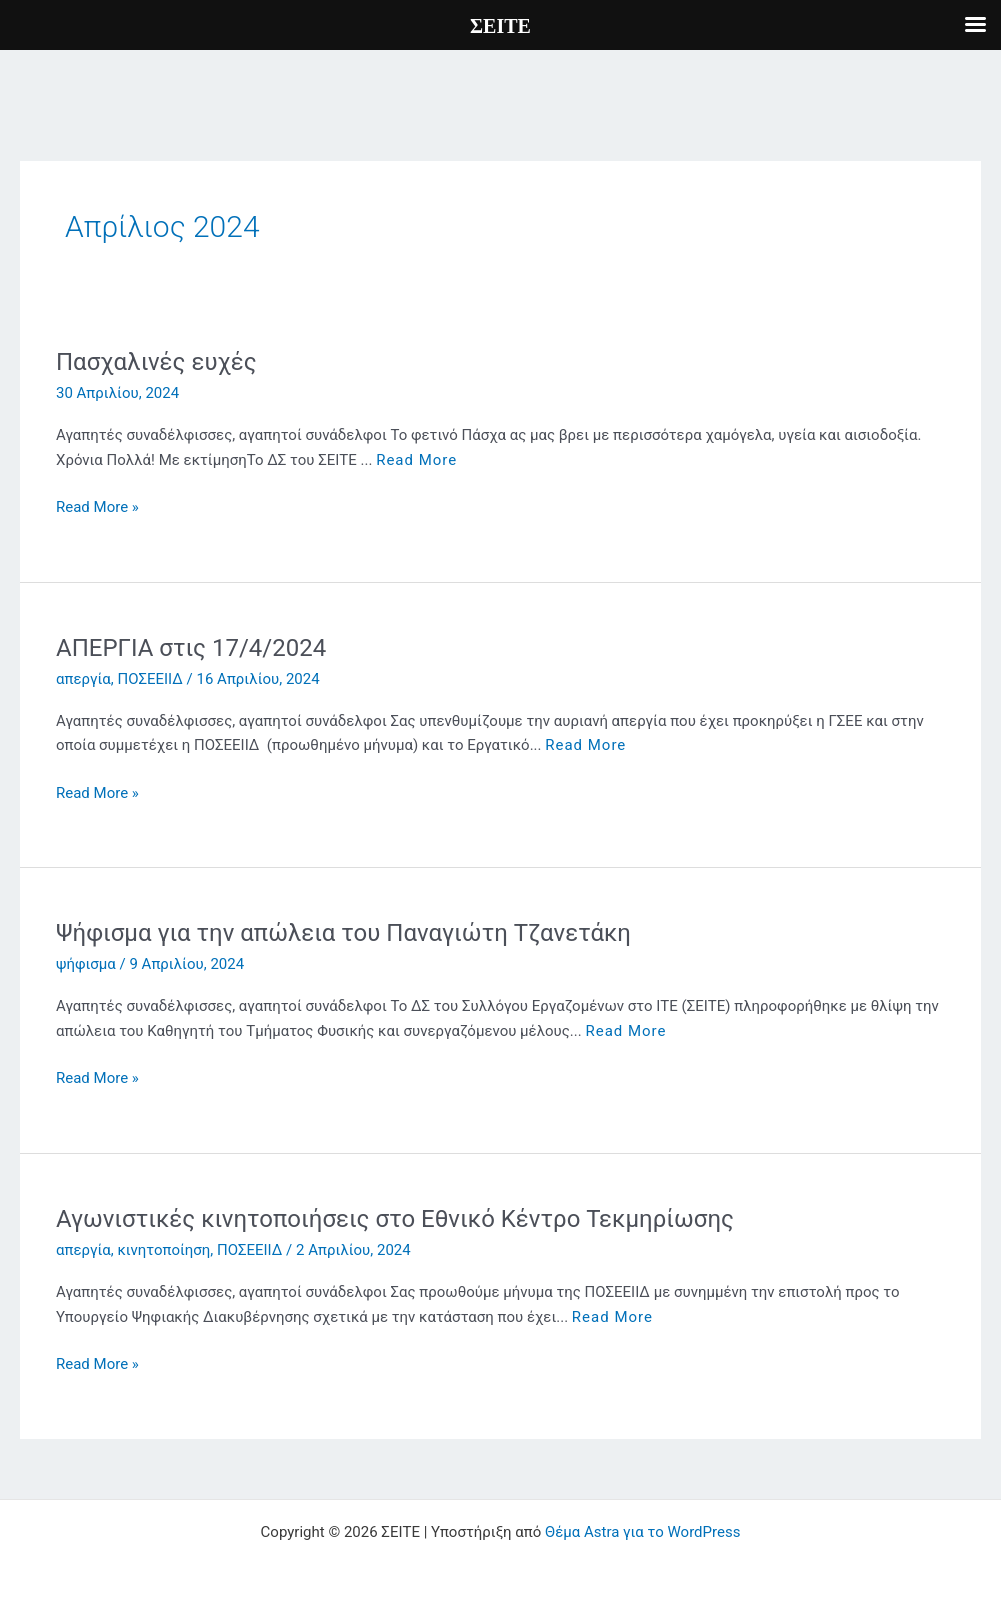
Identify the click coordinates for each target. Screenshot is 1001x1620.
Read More (416, 460)
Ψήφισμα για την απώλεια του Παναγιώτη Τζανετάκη (343, 933)
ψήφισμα (86, 964)
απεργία (83, 679)
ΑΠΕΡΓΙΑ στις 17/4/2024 (191, 648)
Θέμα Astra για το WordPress (642, 1532)
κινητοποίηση (164, 1250)
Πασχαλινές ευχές (156, 362)
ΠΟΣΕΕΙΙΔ (150, 679)
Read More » (97, 507)
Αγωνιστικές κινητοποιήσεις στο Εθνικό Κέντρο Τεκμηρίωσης (395, 1219)
